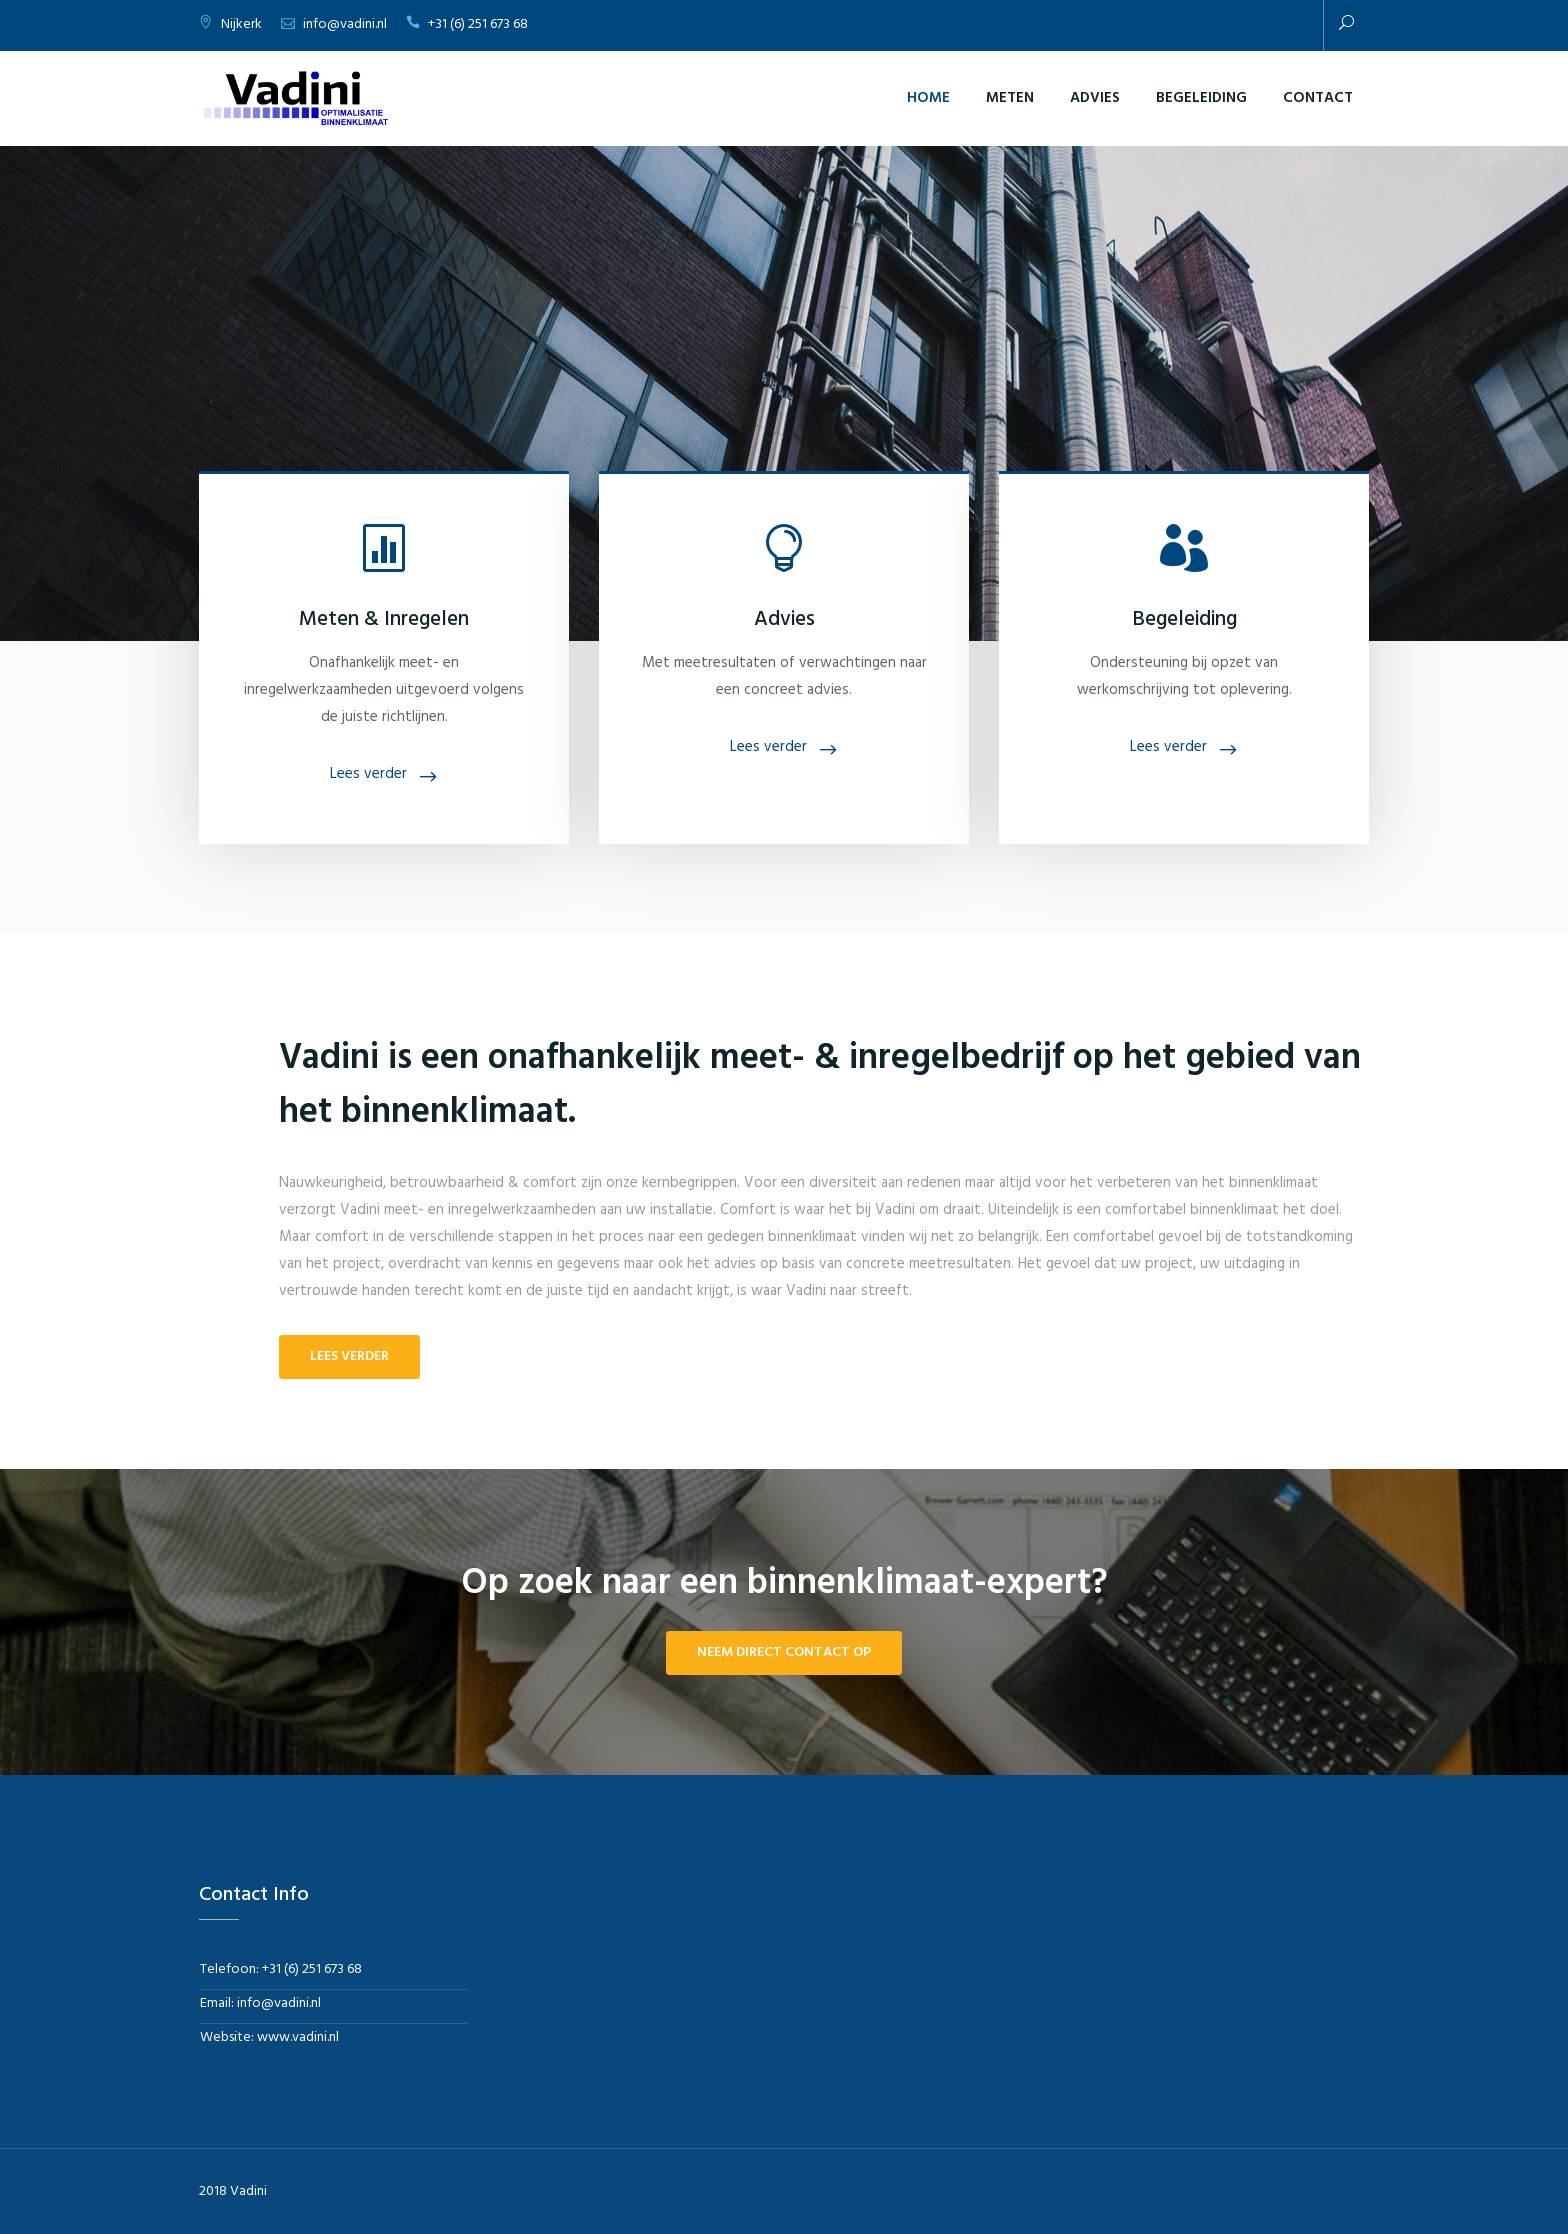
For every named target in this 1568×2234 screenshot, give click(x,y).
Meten (1010, 98)
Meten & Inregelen (384, 619)
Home (928, 98)
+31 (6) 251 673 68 (478, 24)
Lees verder (368, 774)
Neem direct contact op (784, 1652)
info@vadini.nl (345, 24)
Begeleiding (1201, 98)
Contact (1318, 98)
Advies (1095, 98)
